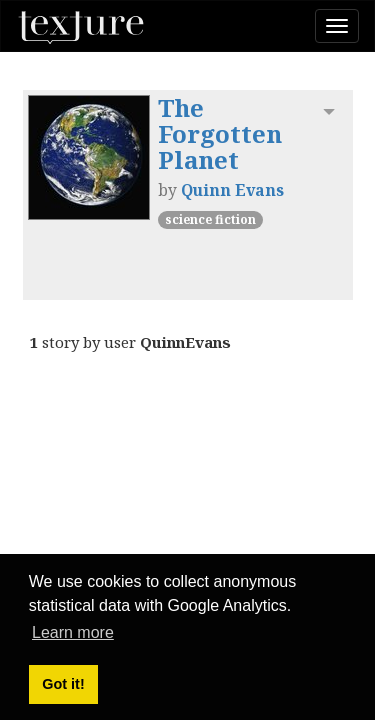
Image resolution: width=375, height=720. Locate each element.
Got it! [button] (63, 684)
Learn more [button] (73, 632)
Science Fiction (210, 219)
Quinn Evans (232, 190)
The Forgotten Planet (220, 134)
